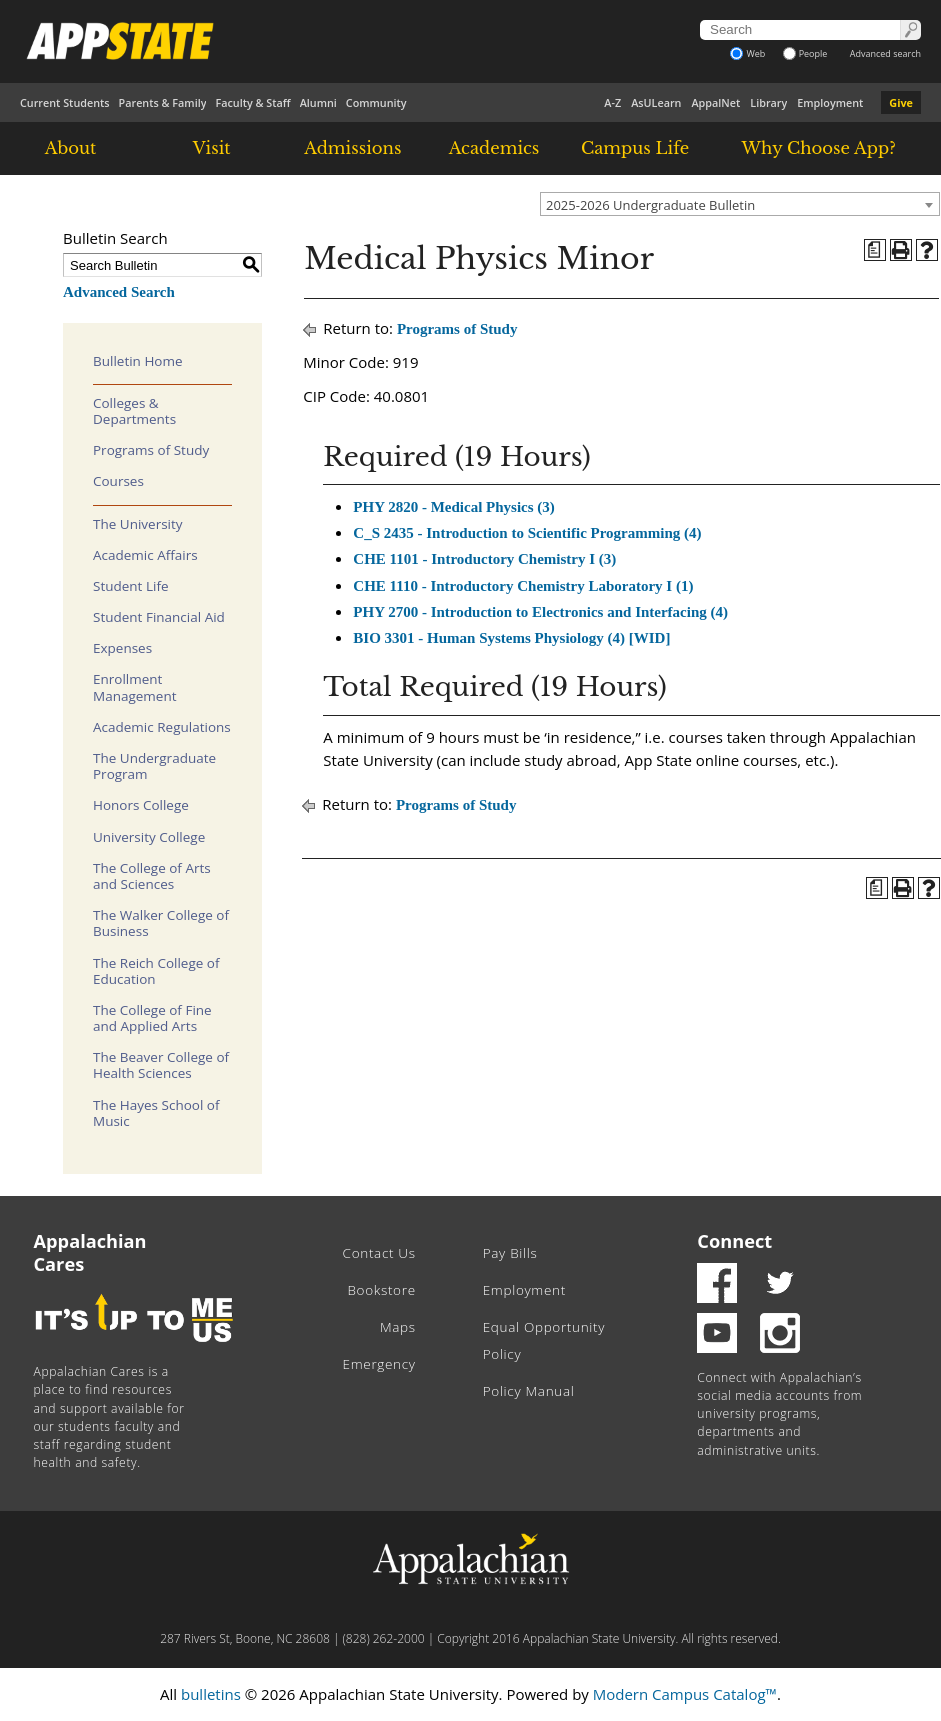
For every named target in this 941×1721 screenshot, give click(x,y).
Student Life (131, 586)
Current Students (65, 102)
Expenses (122, 648)
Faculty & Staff (252, 102)
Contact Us (379, 1253)
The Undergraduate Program (154, 766)
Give (901, 102)
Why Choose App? (818, 148)
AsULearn (656, 102)
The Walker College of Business (161, 923)
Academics (494, 148)
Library (768, 102)
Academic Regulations (162, 727)
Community (376, 102)
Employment (830, 102)
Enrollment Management (135, 687)
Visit (212, 148)
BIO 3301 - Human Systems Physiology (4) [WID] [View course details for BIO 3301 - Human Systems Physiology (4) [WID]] (511, 638)
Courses (118, 481)
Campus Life (635, 148)
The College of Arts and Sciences (152, 876)
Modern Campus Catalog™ (685, 1694)
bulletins (211, 1694)
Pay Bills (510, 1253)
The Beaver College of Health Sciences (161, 1065)
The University (138, 524)
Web (747, 53)
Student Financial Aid (159, 617)
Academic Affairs (145, 555)
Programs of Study (151, 450)
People (805, 53)
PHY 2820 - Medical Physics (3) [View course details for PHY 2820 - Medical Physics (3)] (454, 507)
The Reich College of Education (156, 971)
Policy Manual (529, 1391)
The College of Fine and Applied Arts (152, 1018)
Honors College (141, 805)
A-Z (612, 102)
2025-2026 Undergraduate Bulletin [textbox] (650, 205)
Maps (398, 1327)
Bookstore (381, 1290)
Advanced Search (119, 292)
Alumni (318, 102)
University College (149, 837)
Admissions (352, 148)
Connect (734, 1241)
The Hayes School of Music (156, 1113)
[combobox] (740, 204)
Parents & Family (163, 102)
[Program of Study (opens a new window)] (875, 250)
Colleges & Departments (134, 411)
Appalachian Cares (90, 1253)
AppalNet (715, 102)
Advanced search (885, 53)
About (71, 148)
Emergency (379, 1364)
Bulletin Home (138, 361)
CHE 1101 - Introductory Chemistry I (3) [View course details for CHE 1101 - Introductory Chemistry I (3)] (484, 559)
